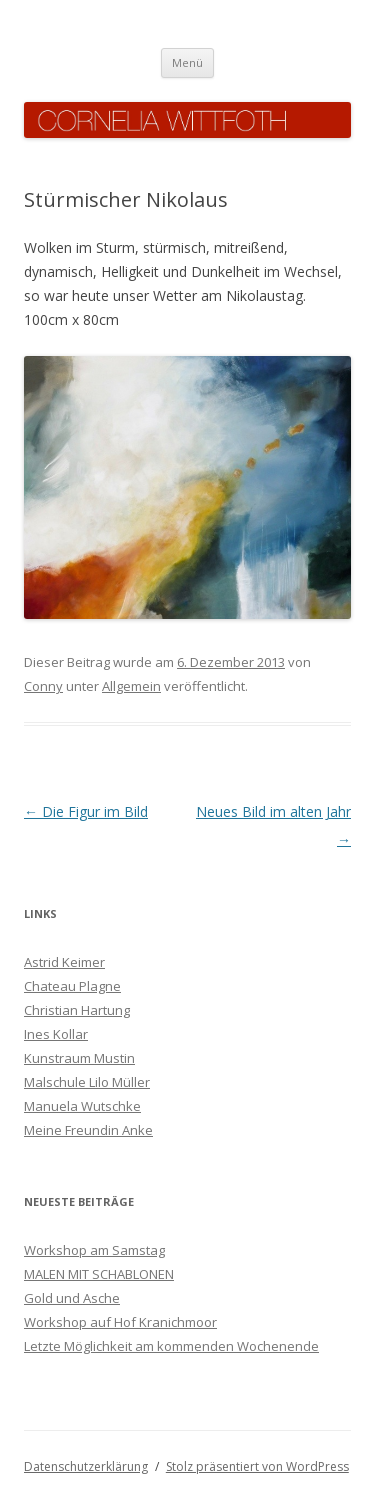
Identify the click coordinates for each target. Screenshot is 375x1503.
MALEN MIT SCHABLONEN (99, 1274)
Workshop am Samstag (94, 1250)
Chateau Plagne (72, 986)
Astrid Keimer (64, 962)
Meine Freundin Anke (88, 1130)
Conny (43, 686)
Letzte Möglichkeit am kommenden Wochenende (171, 1346)
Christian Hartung (77, 1010)
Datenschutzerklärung (86, 1466)
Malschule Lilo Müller (87, 1082)
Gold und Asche (72, 1298)
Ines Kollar (56, 1034)
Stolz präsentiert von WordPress (257, 1466)
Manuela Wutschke (82, 1106)
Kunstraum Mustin (79, 1058)
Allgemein (131, 686)
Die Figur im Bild (86, 811)
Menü (187, 62)
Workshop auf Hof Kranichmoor (120, 1322)
